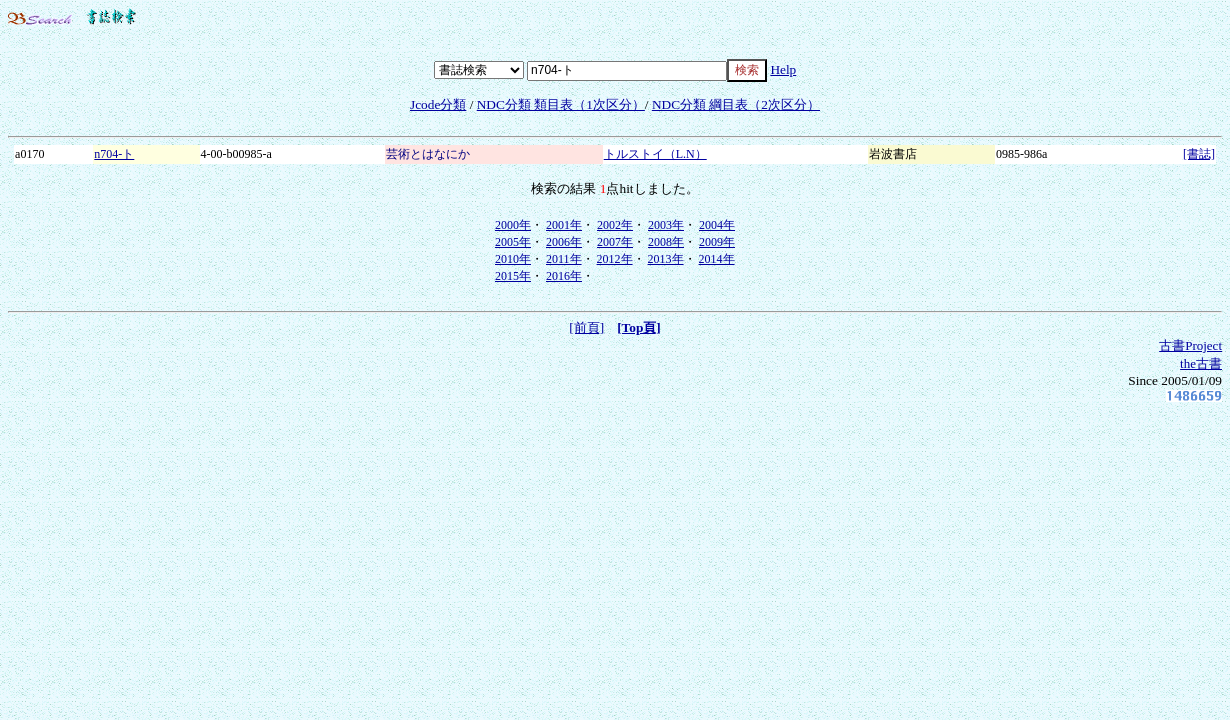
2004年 (717, 225)
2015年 (513, 276)
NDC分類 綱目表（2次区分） (736, 104)
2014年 (717, 259)
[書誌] (1199, 154)
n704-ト (114, 154)
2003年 (666, 225)
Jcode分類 (438, 104)
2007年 (615, 242)
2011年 (564, 259)
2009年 (717, 242)
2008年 (666, 242)
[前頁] (586, 327)
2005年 (513, 242)
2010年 (513, 259)
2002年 (615, 225)
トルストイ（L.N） (655, 154)
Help (783, 69)
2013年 (666, 259)
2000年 (513, 225)
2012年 (615, 259)
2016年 (564, 276)
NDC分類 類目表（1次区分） (561, 104)
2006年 (564, 242)
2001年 (564, 225)
